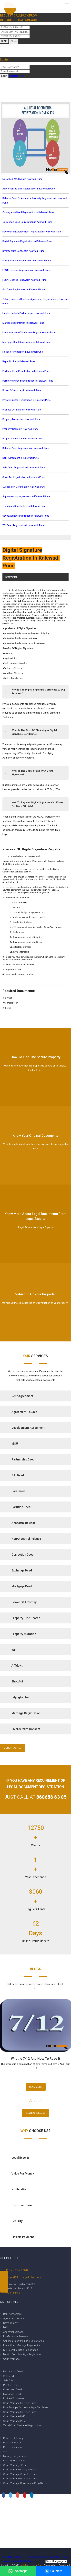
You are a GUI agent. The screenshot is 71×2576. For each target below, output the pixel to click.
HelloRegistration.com (31, 2565)
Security (13, 2219)
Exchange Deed (18, 1568)
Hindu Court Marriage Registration (22, 2345)
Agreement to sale (20, 1410)
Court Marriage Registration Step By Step (26, 2483)
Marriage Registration (22, 1711)
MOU (11, 1441)
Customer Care (18, 2203)
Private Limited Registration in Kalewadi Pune (26, 400)
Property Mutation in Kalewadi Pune (21, 419)
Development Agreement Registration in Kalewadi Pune (31, 231)
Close (13, 41)
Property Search (12, 2442)
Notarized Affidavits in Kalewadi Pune (22, 179)
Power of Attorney (20, 1600)
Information (11, 576)
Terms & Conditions (35, 2557)
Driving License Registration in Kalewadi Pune (26, 260)
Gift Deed (14, 1473)
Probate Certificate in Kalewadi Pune (21, 409)
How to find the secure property (36, 1057)
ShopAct (13, 1679)
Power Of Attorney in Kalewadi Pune (21, 390)
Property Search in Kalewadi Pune (20, 428)
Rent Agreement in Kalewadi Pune (20, 457)
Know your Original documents (35, 1135)
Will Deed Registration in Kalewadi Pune (23, 525)
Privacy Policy (53, 2557)
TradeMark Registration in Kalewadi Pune (24, 506)
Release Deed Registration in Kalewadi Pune (25, 448)
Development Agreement (24, 1425)
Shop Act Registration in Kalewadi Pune (23, 477)
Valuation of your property (35, 1294)
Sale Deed (14, 1489)
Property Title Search (22, 1616)
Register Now (16, 75)
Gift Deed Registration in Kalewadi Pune (23, 289)
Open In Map (13, 2292)
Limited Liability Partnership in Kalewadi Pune (26, 313)
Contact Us (18, 2557)
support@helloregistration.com (23, 2277)
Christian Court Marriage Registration (23, 2340)
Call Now (53, 2571)
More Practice (12, 1748)
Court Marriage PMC (14, 2416)
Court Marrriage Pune (15, 2465)
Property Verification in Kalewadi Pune (22, 438)
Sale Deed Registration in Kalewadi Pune (23, 467)
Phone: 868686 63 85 (17, 2270)
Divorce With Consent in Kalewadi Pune (23, 250)
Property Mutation (20, 1632)
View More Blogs (35, 2113)
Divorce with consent (22, 1727)
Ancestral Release (20, 1521)
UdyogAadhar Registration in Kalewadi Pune (25, 515)
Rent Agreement (18, 1394)
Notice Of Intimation (14, 2398)
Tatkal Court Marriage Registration (22, 2425)
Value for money (19, 2171)
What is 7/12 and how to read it (35, 2059)
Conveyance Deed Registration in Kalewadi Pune (28, 212)
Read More (35, 2087)
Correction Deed (18, 1552)
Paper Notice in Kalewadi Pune (18, 361)
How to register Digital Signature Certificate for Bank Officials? (37, 804)
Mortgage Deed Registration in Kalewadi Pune (26, 342)
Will (10, 1647)
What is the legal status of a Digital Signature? (32, 772)
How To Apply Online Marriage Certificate (25, 2407)
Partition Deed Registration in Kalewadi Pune (26, 371)
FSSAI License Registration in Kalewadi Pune (26, 270)
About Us (7, 2557)
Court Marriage (11, 2358)
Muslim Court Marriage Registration (22, 2354)
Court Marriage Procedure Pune (20, 2478)
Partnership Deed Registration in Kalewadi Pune (27, 380)
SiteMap (28, 2561)
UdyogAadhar (17, 1695)
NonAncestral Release (22, 1536)
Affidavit (13, 1663)
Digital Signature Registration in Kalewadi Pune (27, 241)
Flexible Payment (19, 2235)
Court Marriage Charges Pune (19, 2469)
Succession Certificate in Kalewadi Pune (24, 486)
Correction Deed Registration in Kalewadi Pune (27, 222)
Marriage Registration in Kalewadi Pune (23, 322)
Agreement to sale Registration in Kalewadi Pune (28, 188)
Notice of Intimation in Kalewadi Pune (22, 351)
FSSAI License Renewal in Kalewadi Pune (24, 279)
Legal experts (17, 2155)
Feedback (39, 2561)
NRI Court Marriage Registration (20, 2349)
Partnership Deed (19, 1457)
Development (10, 2322)
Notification (15, 2187)
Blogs (65, 2557)
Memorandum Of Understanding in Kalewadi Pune (29, 332)
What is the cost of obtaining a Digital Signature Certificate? (34, 732)
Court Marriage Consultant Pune (20, 2474)
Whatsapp (18, 2571)
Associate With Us (13, 2561)
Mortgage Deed (18, 1584)
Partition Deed (17, 1505)
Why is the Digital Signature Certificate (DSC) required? (38, 691)
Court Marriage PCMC (15, 2421)
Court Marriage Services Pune (19, 2403)
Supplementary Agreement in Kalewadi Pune (26, 496)
